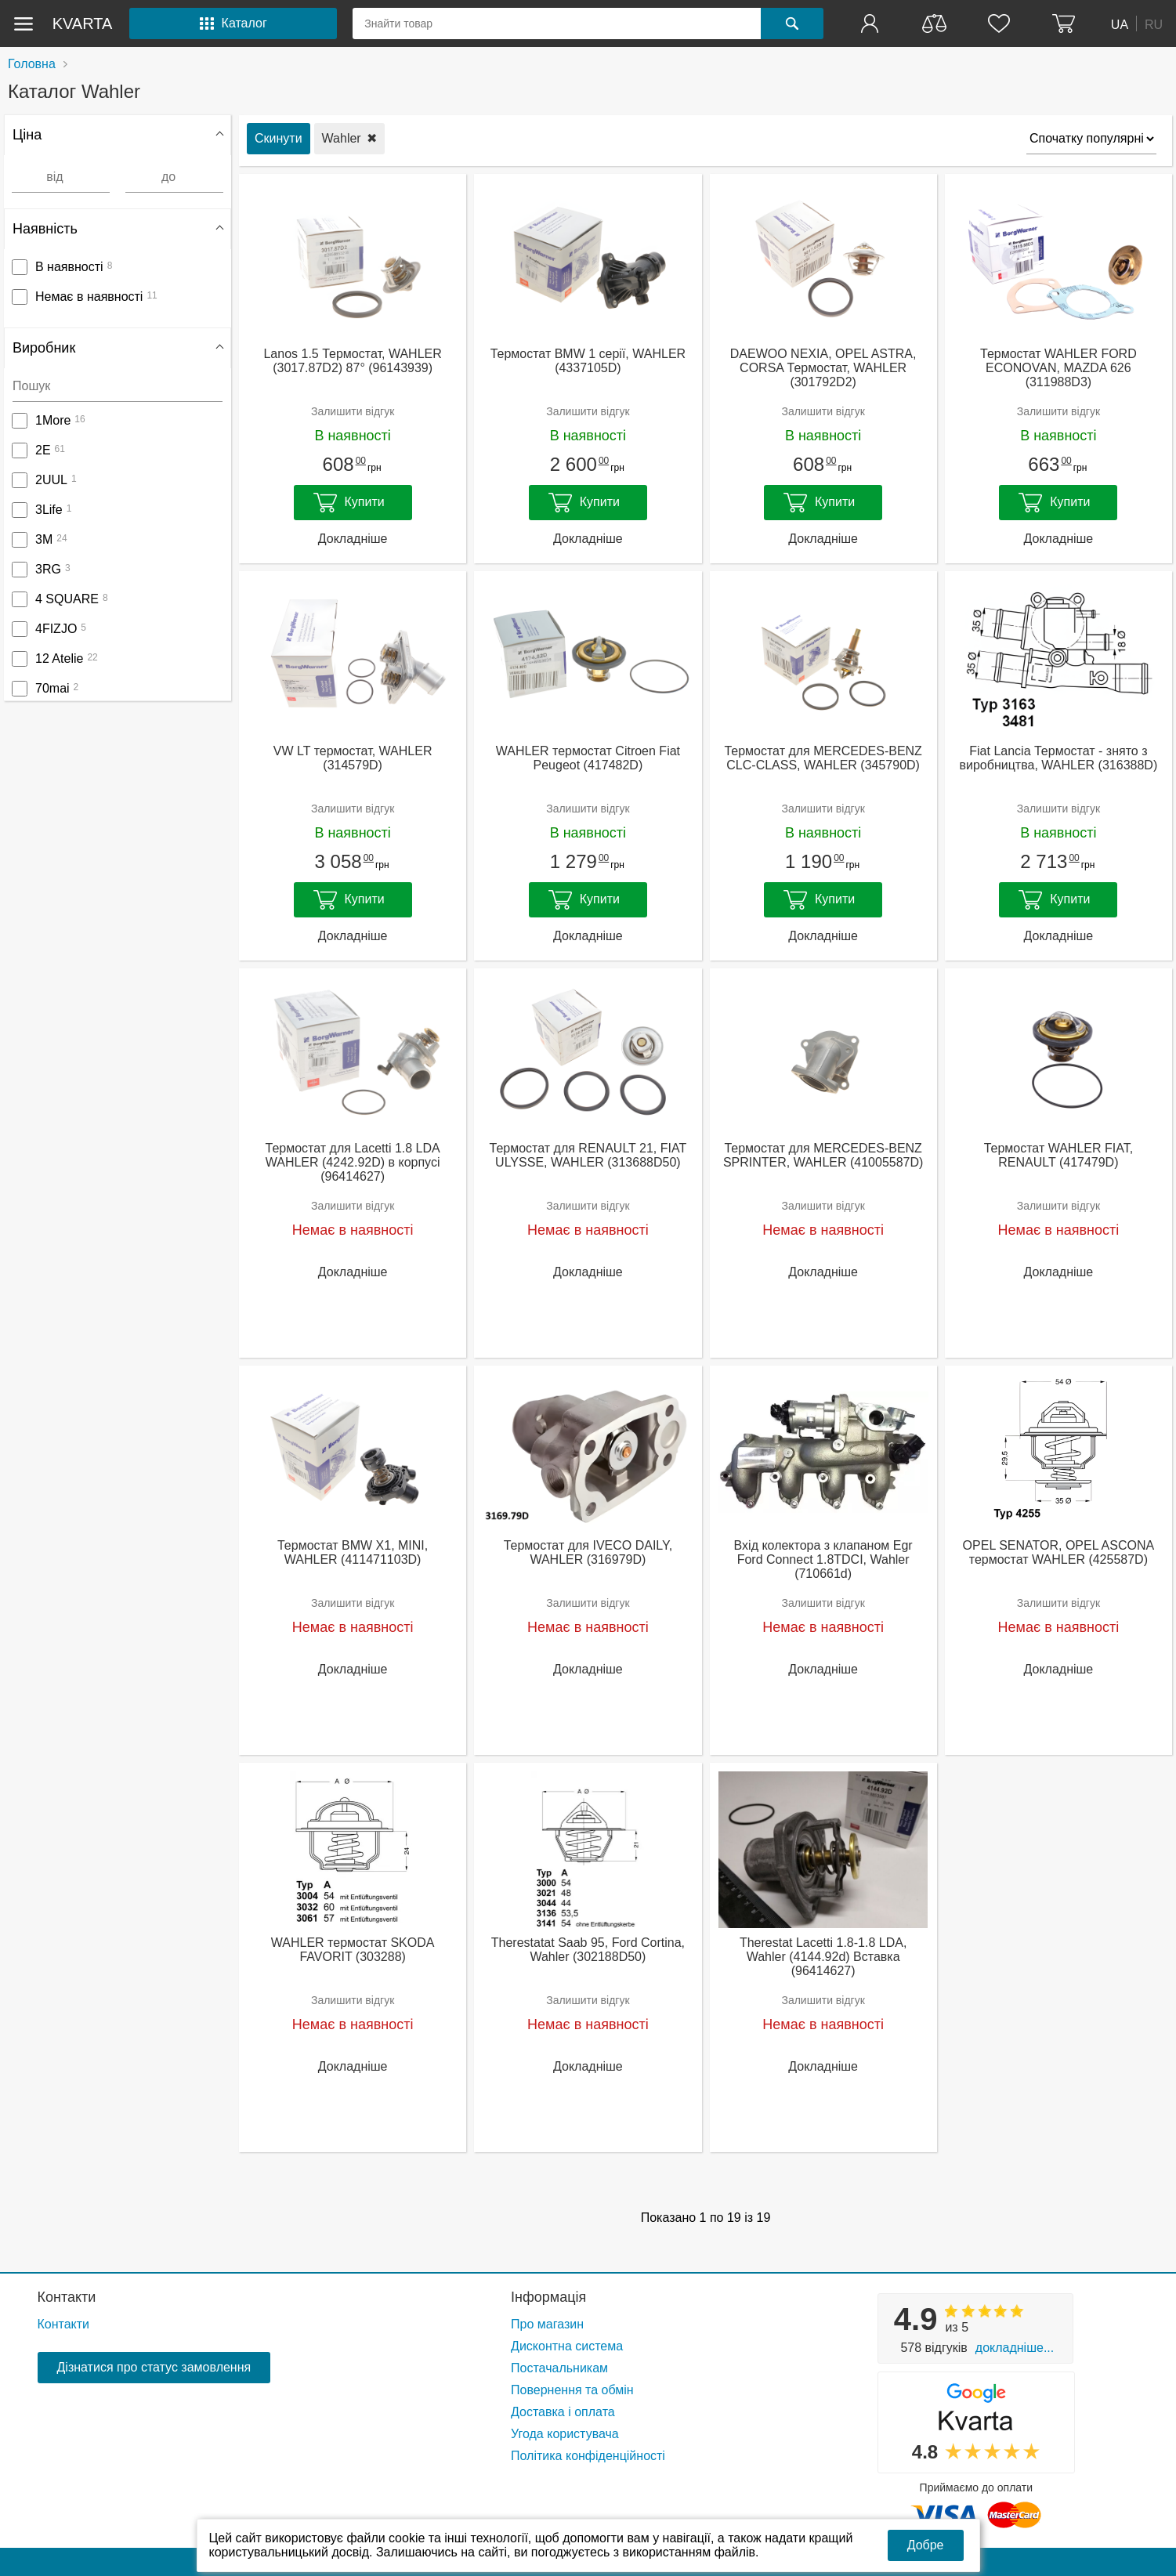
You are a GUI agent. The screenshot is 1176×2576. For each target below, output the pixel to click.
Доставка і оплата (563, 2412)
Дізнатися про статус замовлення (154, 2367)
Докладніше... (1014, 2347)
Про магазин (547, 2324)
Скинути (278, 138)
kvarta (82, 23)
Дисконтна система (567, 2346)
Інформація (548, 2297)
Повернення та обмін (572, 2390)
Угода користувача (565, 2433)
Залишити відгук (352, 411)
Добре (925, 2545)
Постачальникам (559, 2368)
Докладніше (353, 538)
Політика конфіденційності (588, 2455)
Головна (32, 64)
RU (1154, 24)
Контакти (67, 2297)
